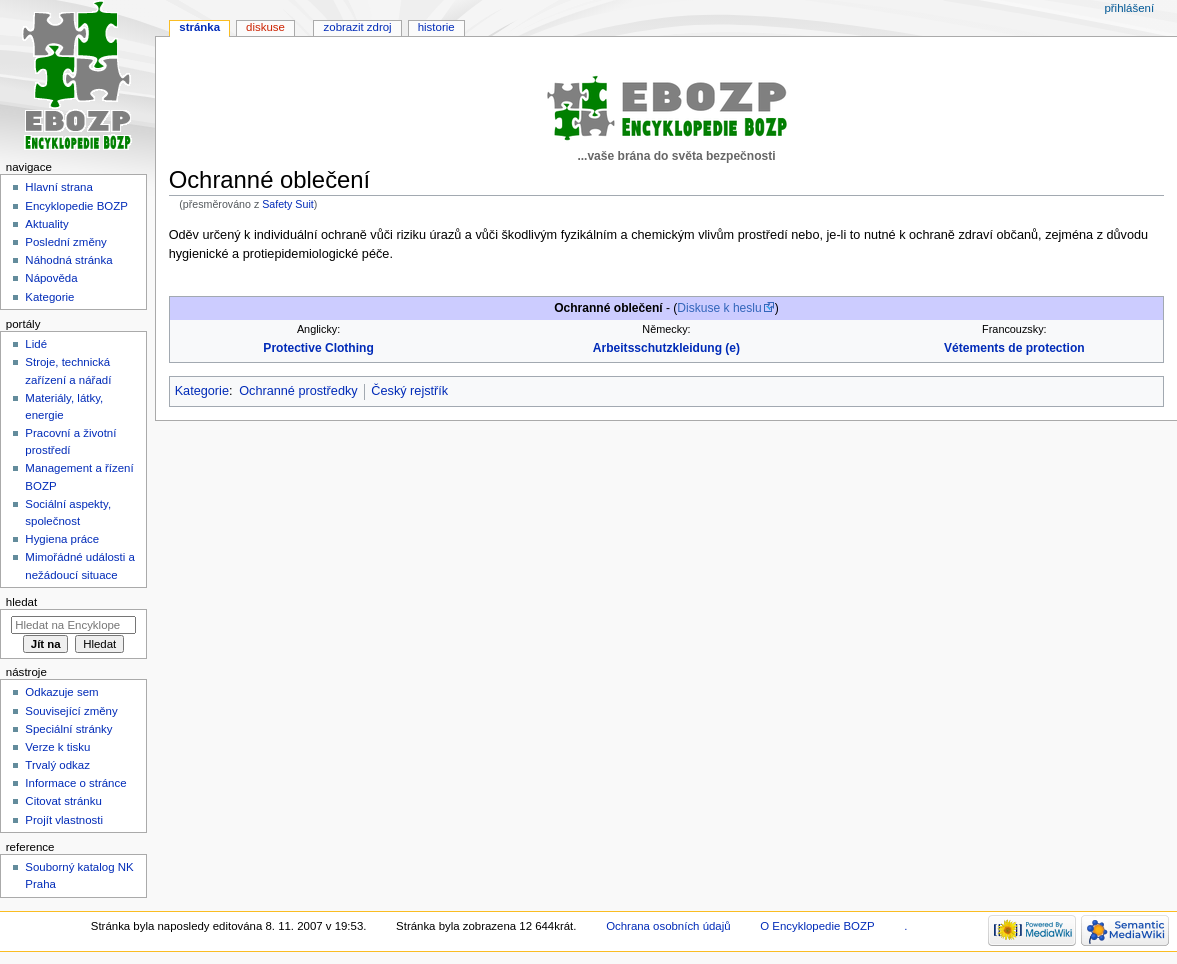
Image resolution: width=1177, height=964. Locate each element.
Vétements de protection (1014, 348)
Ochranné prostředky (298, 391)
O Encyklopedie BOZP (817, 926)
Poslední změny (66, 242)
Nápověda (51, 278)
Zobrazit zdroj (358, 27)
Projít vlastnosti (64, 820)
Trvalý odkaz (57, 765)
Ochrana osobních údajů (668, 926)
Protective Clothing (318, 348)
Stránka (199, 27)
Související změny (71, 711)
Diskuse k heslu (719, 308)
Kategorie (202, 391)
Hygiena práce (62, 539)
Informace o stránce (75, 783)
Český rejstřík (409, 391)
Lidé (36, 344)
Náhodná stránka (68, 260)
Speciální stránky (68, 729)
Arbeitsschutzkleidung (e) (666, 348)
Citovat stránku (63, 801)
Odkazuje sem (61, 692)
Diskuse (265, 27)
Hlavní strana (58, 187)
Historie (436, 27)
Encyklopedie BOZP (76, 206)
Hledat (21, 602)
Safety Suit (288, 204)
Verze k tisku (57, 747)
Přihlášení (1129, 8)
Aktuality (46, 224)
